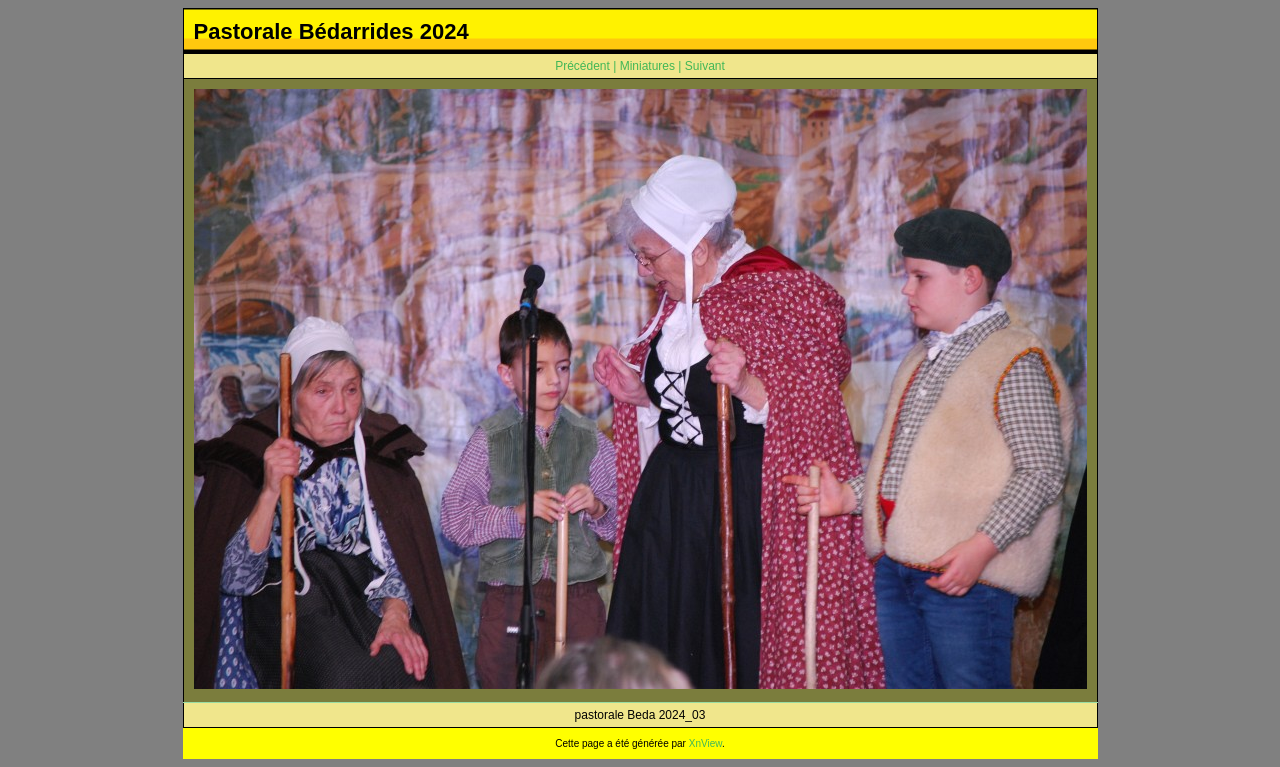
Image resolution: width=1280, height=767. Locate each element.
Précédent (582, 66)
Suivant (705, 66)
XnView (705, 743)
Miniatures (647, 66)
